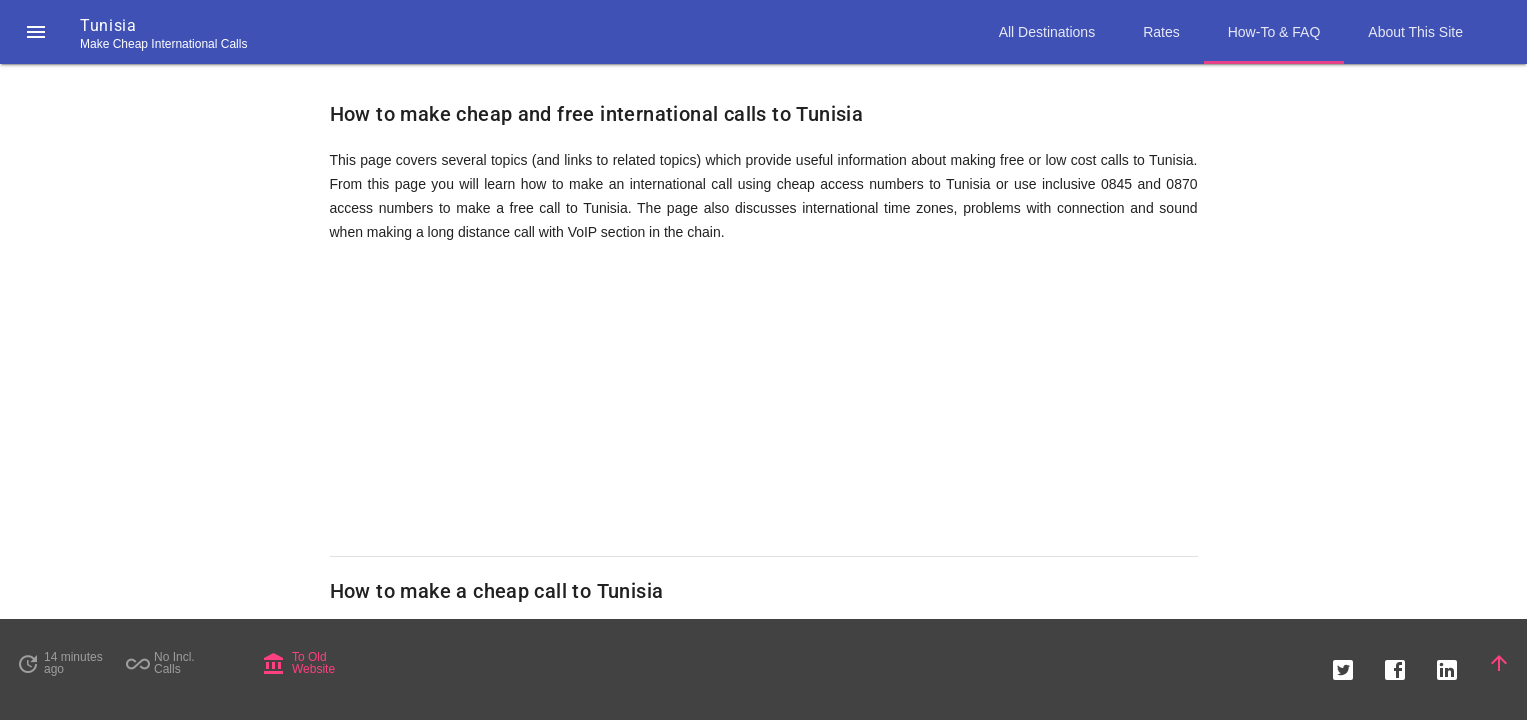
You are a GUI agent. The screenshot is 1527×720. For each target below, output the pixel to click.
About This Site (1415, 32)
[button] (36, 32)
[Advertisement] (764, 400)
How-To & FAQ (1274, 32)
